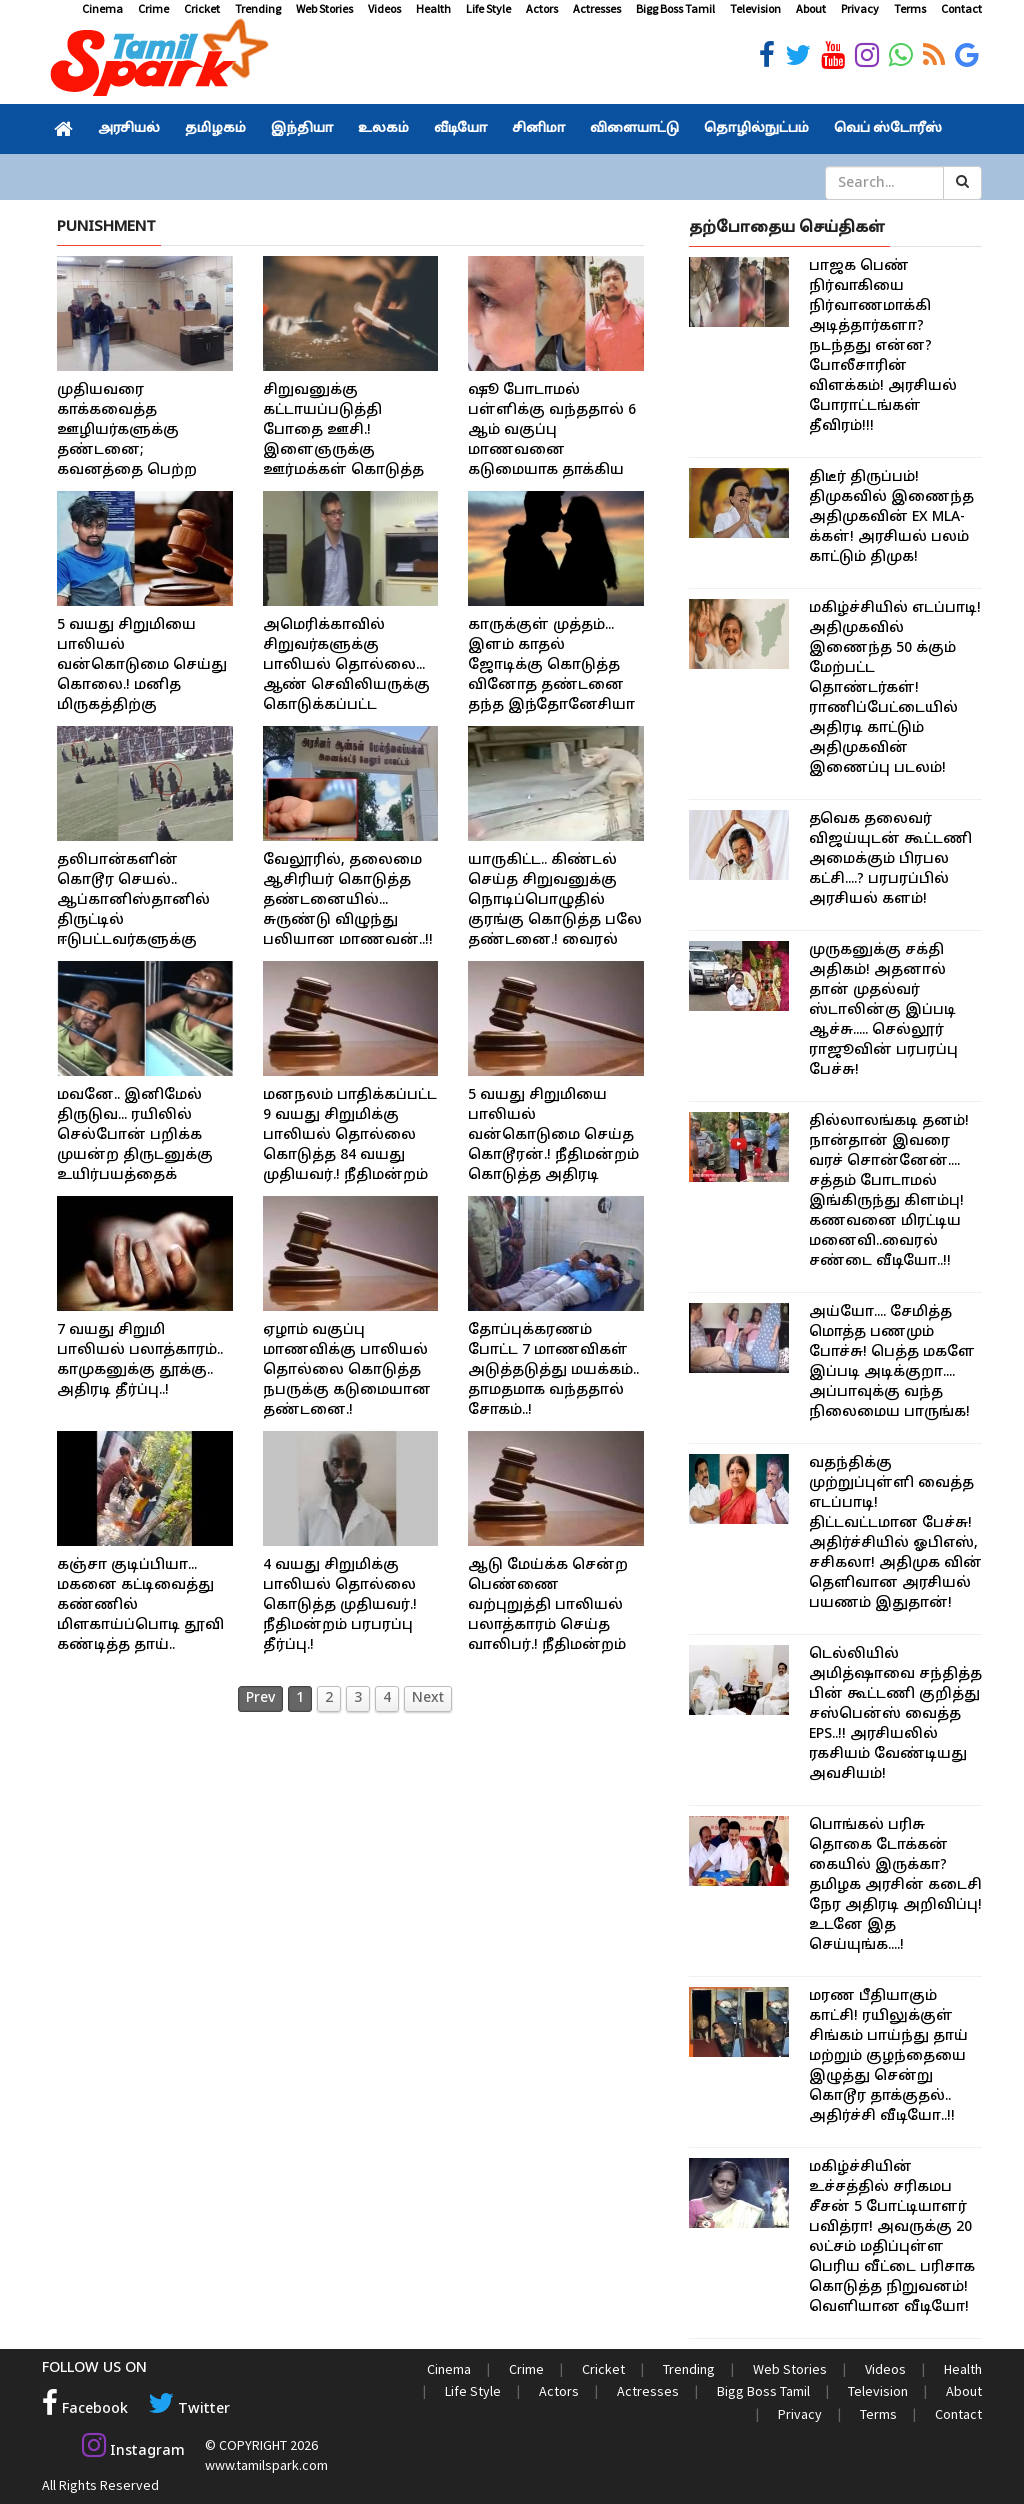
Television (755, 8)
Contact (961, 8)
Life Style (488, 8)
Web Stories (324, 8)
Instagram (133, 2450)
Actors (542, 8)
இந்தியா (302, 129)
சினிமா (538, 129)
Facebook (85, 2409)
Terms (910, 8)
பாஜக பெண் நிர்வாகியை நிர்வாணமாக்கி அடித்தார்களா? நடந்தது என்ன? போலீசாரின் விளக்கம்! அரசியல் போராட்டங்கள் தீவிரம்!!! (883, 346)
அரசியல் (129, 129)
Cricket (202, 8)
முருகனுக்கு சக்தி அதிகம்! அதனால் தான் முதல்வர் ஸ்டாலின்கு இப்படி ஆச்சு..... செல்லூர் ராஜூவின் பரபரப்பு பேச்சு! (883, 1010)
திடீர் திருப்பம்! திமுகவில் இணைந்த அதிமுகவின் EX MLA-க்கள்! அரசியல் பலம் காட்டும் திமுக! (891, 517)
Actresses (597, 8)
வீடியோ (460, 129)
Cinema (102, 8)
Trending (258, 8)
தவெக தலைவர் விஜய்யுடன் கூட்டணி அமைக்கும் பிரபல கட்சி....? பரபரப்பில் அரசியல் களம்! (890, 859)
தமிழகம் (215, 129)
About (811, 8)
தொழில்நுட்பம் (756, 129)
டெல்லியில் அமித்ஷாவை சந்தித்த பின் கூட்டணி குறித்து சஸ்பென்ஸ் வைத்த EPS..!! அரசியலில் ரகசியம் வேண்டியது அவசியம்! (895, 1714)
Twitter (187, 2409)
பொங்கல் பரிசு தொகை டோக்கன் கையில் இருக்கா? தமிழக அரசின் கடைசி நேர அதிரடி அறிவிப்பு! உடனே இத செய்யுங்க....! (895, 1885)
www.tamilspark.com (265, 2464)
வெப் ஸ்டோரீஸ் (888, 129)
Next (428, 1698)
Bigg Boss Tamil (675, 8)
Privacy (860, 8)
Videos (384, 8)
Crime (153, 8)
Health (433, 8)
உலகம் (383, 129)
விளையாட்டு (634, 129)
